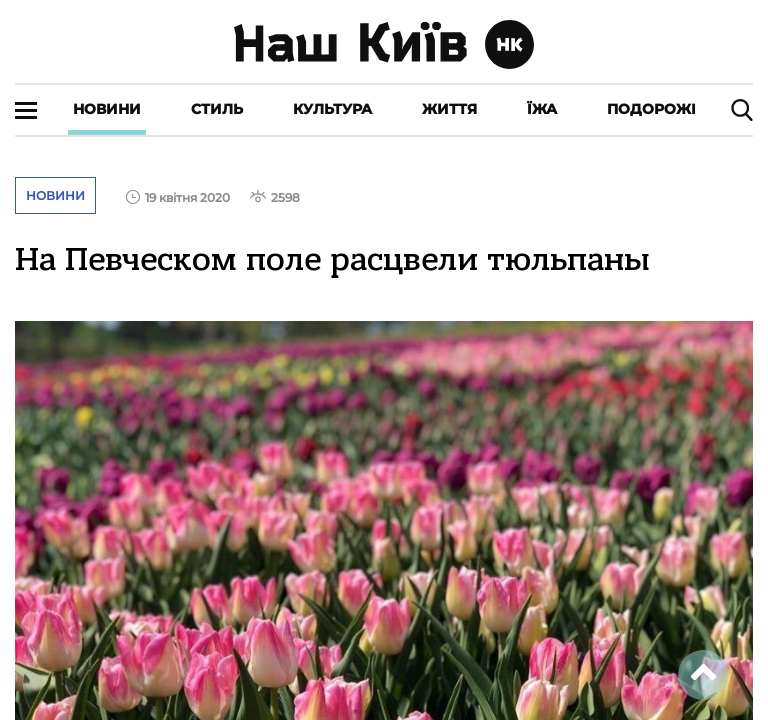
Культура (332, 109)
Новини (107, 109)
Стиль (217, 109)
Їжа (542, 109)
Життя (449, 109)
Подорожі (651, 109)
